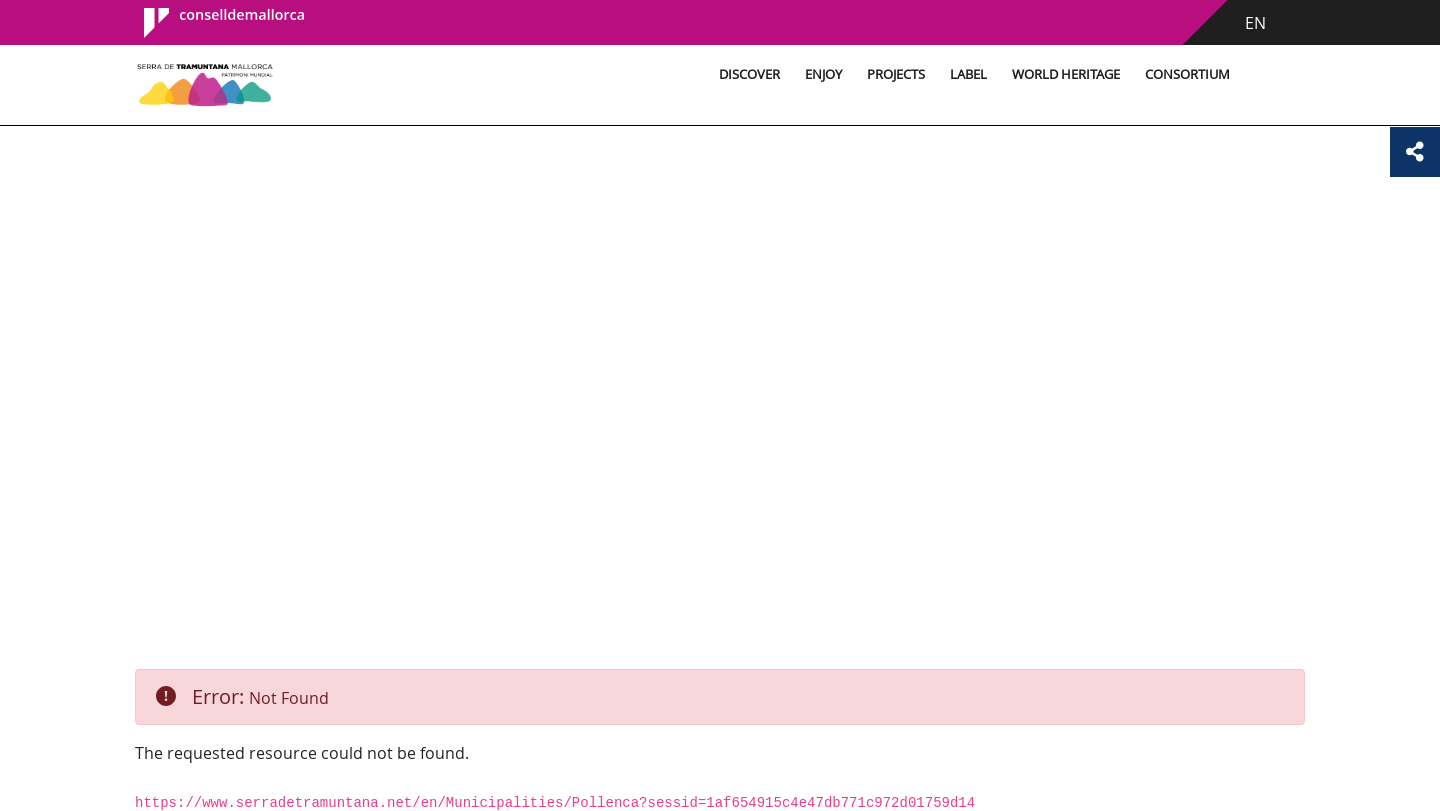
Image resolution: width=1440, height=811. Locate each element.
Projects (896, 74)
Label (968, 74)
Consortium (1187, 74)
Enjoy (823, 74)
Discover (749, 74)
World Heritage (1066, 74)
